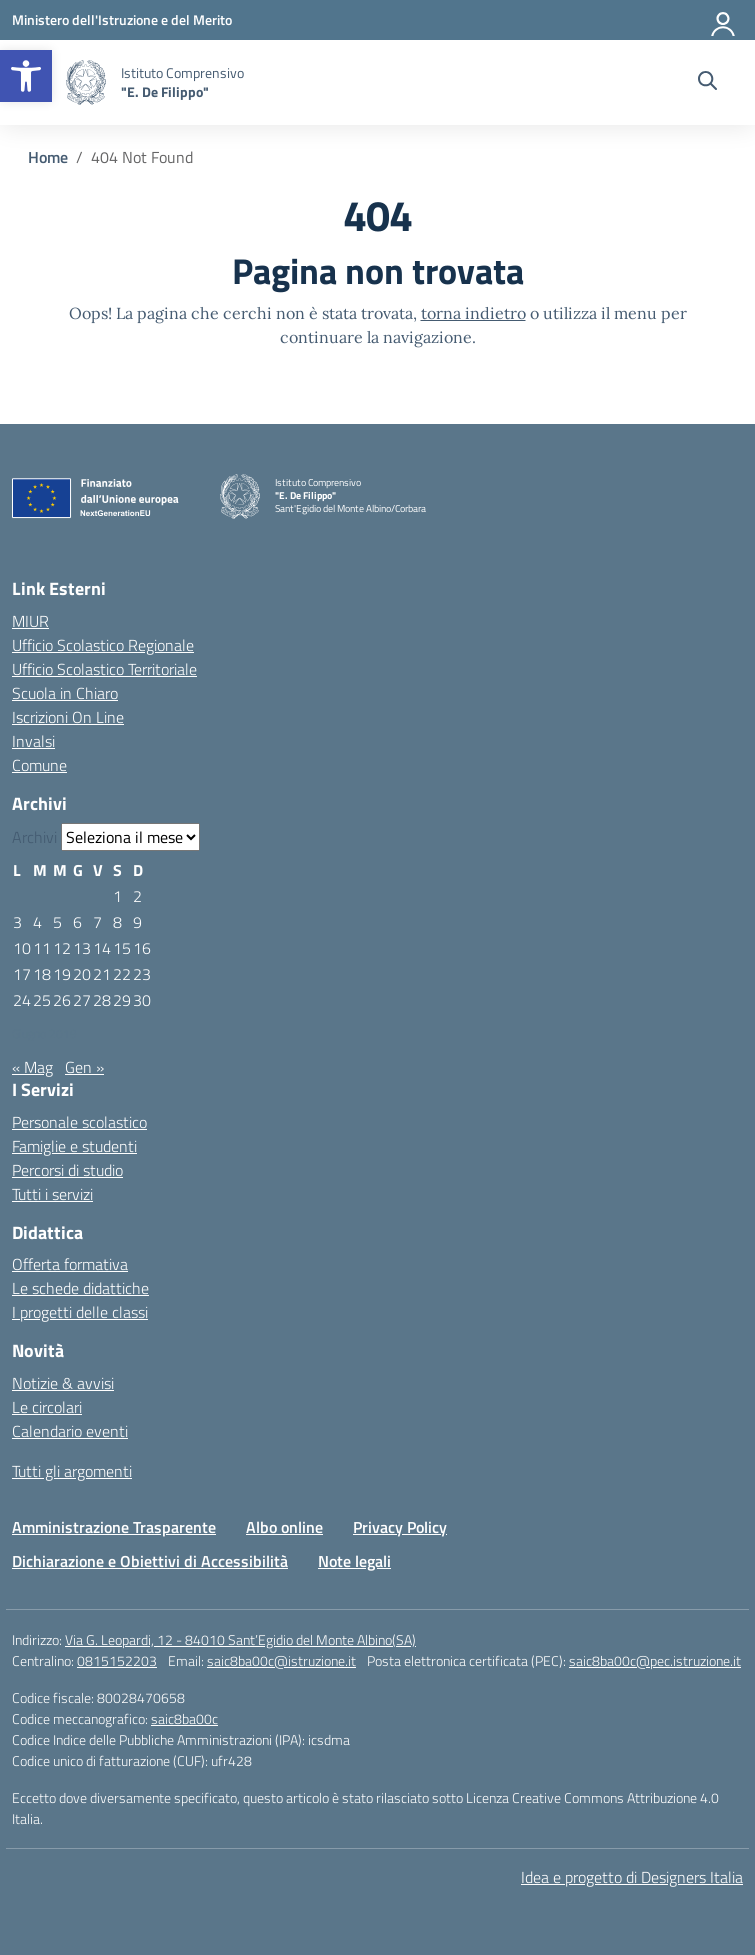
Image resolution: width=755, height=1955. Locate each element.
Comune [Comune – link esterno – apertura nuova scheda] (39, 765)
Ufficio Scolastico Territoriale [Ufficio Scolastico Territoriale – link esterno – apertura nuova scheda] (104, 669)
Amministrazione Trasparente (114, 1527)
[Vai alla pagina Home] (48, 157)
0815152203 (117, 1660)
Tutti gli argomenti (72, 1471)
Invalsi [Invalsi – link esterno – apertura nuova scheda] (33, 741)
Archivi (34, 837)
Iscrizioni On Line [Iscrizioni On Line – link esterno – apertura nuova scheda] (68, 717)
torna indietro (473, 313)
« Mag (32, 1067)
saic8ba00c (184, 1718)
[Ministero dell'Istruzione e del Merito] (122, 19)
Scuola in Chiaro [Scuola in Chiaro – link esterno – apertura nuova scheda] (65, 693)
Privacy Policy (400, 1527)
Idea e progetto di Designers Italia (632, 1877)
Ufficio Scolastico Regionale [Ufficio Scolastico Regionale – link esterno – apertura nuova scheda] (103, 645)
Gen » (84, 1067)
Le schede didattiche (80, 1288)
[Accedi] (724, 20)
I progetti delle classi (80, 1312)
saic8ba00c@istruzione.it (281, 1660)
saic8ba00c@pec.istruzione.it (655, 1660)
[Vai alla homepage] (86, 82)
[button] (26, 76)
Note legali (354, 1561)
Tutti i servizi (52, 1194)
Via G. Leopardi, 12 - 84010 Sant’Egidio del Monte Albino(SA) (240, 1639)
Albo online (284, 1527)
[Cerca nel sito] (707, 83)
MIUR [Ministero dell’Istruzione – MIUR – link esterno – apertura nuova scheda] (30, 621)
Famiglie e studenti (74, 1146)
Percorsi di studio (67, 1170)
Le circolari (47, 1407)
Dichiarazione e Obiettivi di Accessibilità (150, 1561)
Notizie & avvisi (63, 1383)
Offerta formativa (70, 1264)
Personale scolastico (79, 1122)
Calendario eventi (70, 1431)
